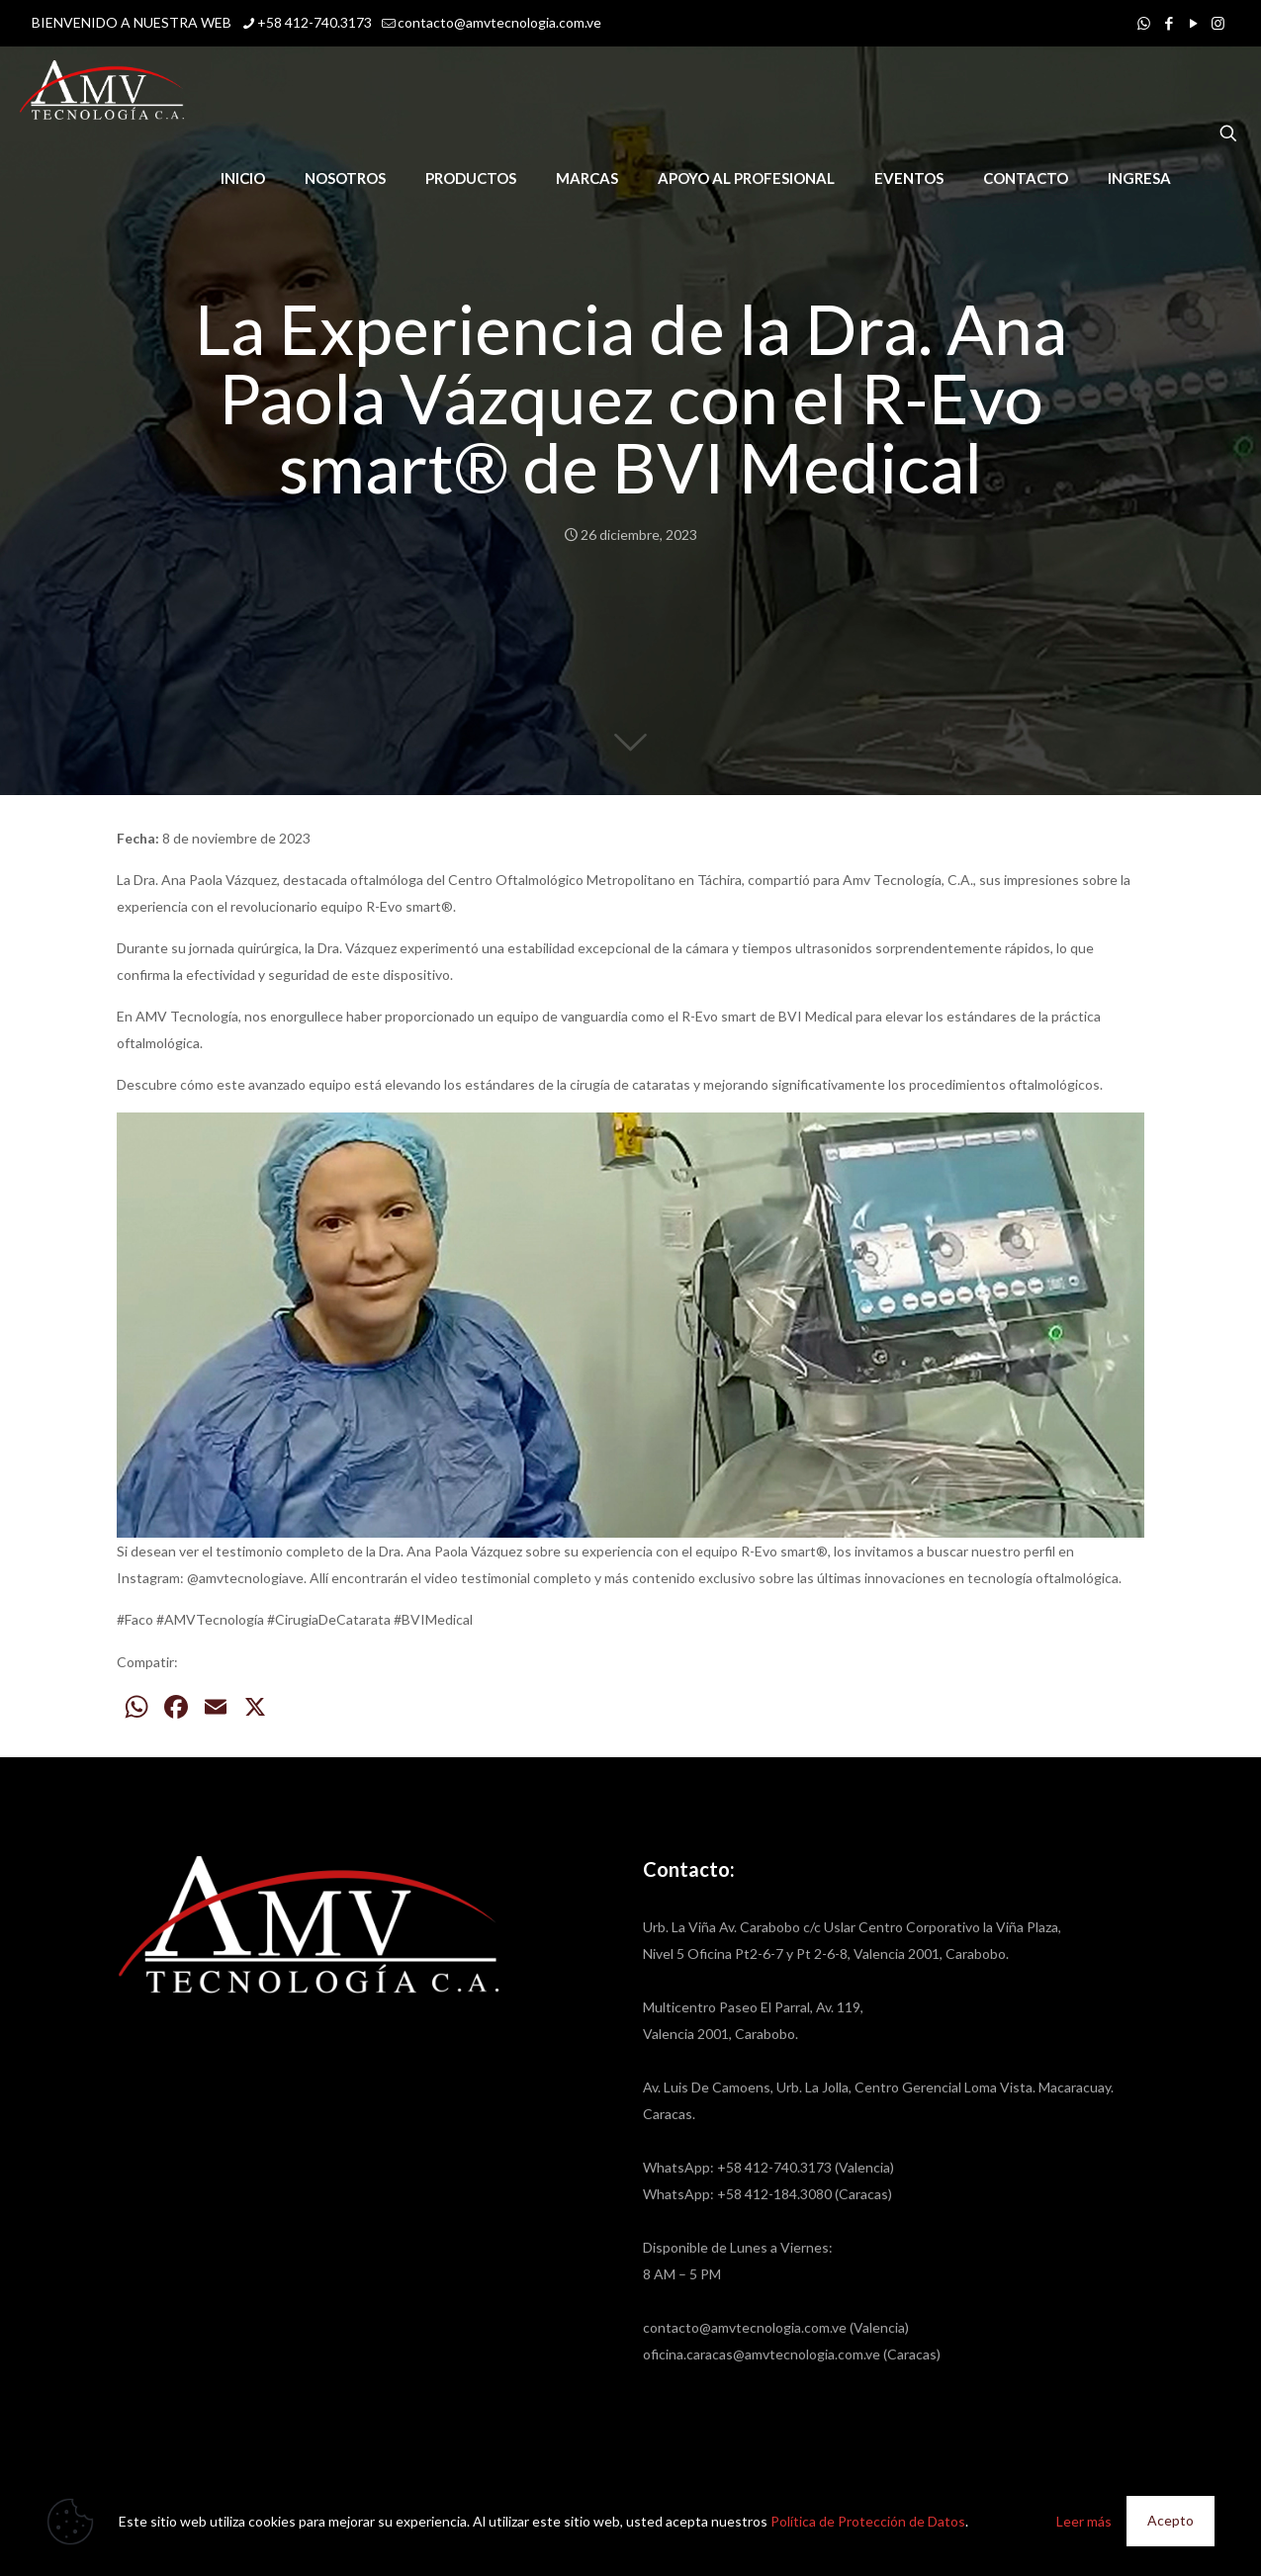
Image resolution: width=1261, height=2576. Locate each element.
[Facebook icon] (1168, 23)
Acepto (1170, 2520)
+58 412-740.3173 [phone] (314, 22)
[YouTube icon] (1193, 23)
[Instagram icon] (1218, 23)
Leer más (1084, 2521)
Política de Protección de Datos (867, 2521)
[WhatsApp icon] (1143, 23)
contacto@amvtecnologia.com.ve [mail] (499, 22)
